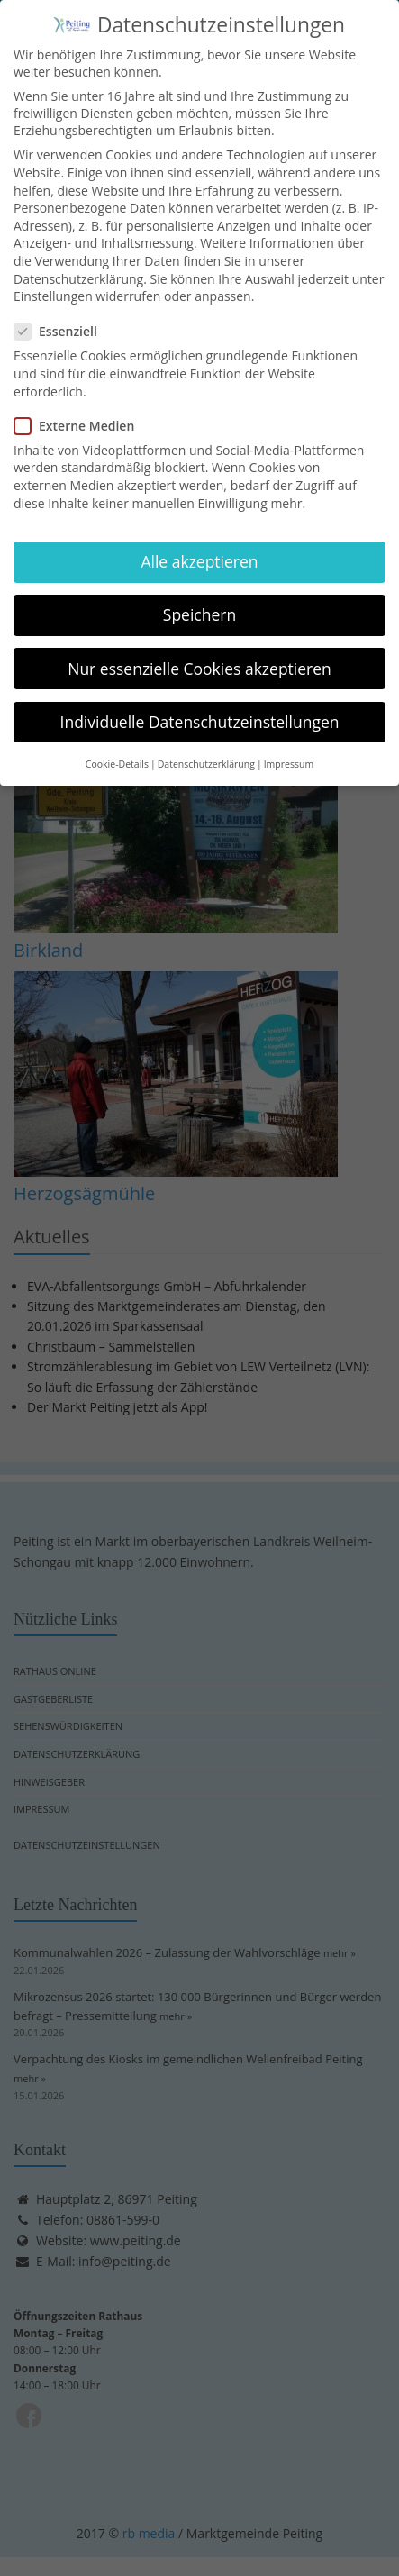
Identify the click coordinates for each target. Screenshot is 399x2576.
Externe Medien (80, 412)
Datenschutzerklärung (78, 265)
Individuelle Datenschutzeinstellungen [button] (200, 708)
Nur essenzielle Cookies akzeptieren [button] (199, 655)
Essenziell (61, 318)
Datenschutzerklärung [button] (206, 751)
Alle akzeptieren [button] (199, 549)
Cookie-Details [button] (117, 751)
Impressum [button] (288, 751)
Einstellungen (53, 283)
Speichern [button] (199, 602)
